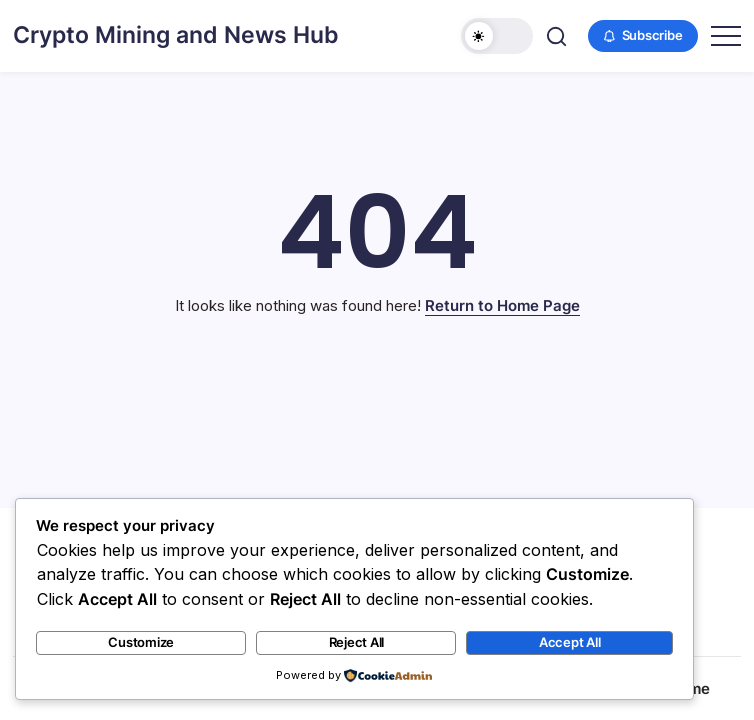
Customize (141, 642)
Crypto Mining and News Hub (176, 35)
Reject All (357, 642)
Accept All (570, 642)
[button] (497, 36)
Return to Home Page (502, 305)
